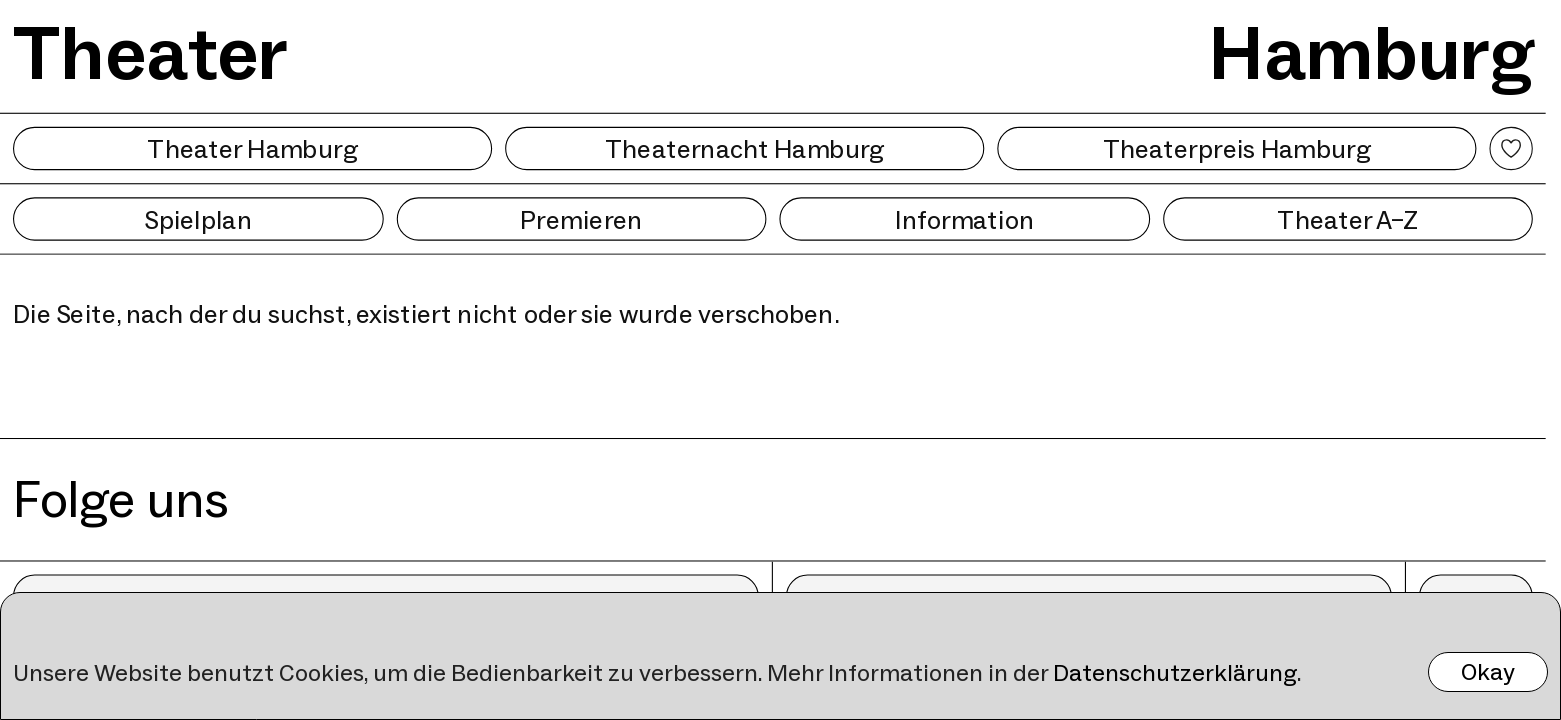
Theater (150, 53)
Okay (1488, 671)
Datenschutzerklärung (1175, 672)
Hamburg (1371, 53)
